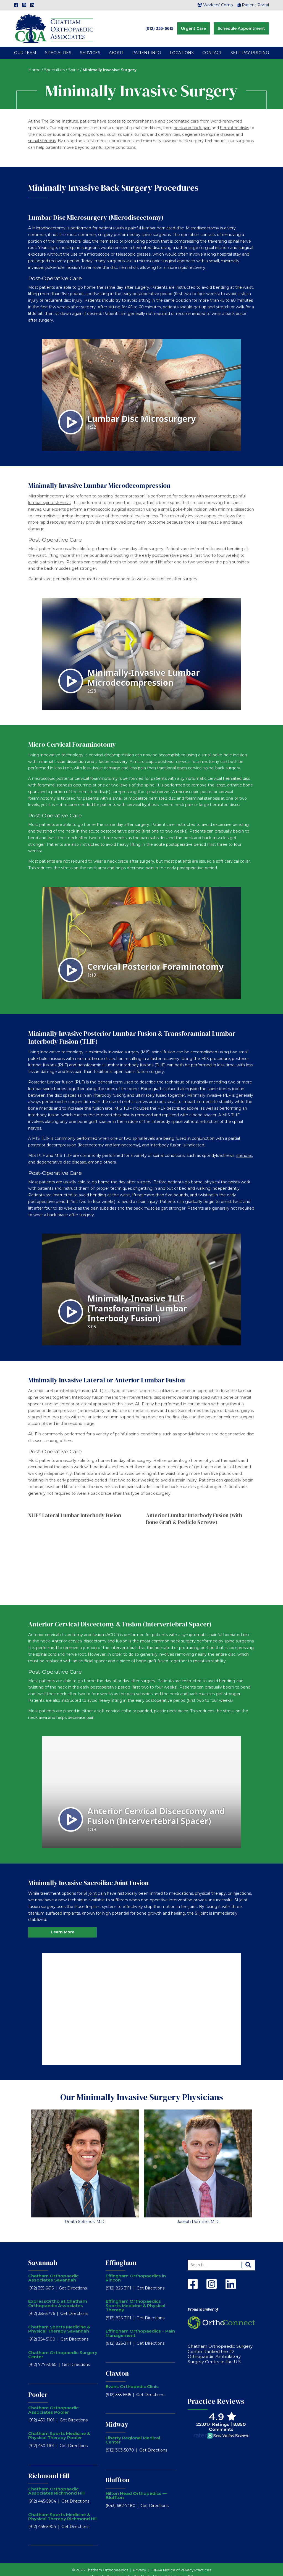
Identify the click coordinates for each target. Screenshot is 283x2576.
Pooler (38, 2387)
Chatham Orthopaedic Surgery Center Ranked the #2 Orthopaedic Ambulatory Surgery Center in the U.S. (220, 2346)
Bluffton (118, 2472)
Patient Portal (253, 4)
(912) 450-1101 (41, 2412)
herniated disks (234, 120)
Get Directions (73, 2280)
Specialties (58, 45)
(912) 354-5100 (41, 2331)
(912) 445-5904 (42, 2493)
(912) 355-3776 (41, 2306)
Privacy (139, 2562)
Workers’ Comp (215, 4)
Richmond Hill (49, 2468)
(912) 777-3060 (42, 2357)
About (116, 45)
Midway (117, 2417)
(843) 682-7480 (120, 2497)
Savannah (42, 2255)
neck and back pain (192, 120)
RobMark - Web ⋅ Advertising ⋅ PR (163, 2569)
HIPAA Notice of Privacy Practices (181, 2562)
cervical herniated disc (229, 770)
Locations (182, 45)
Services (90, 45)
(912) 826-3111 (118, 2280)
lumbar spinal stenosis (49, 495)
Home (34, 62)
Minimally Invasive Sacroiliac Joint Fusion (88, 1875)
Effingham (121, 2255)
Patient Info (146, 45)
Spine (73, 62)
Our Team (25, 45)
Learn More (62, 1924)
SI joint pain (94, 1885)
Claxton (117, 2366)
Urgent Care (193, 24)
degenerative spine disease (208, 126)
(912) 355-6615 (159, 24)
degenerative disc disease (61, 1154)
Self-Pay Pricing (249, 45)
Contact (212, 45)
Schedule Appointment (241, 24)
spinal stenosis (42, 133)
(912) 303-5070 (120, 2442)
